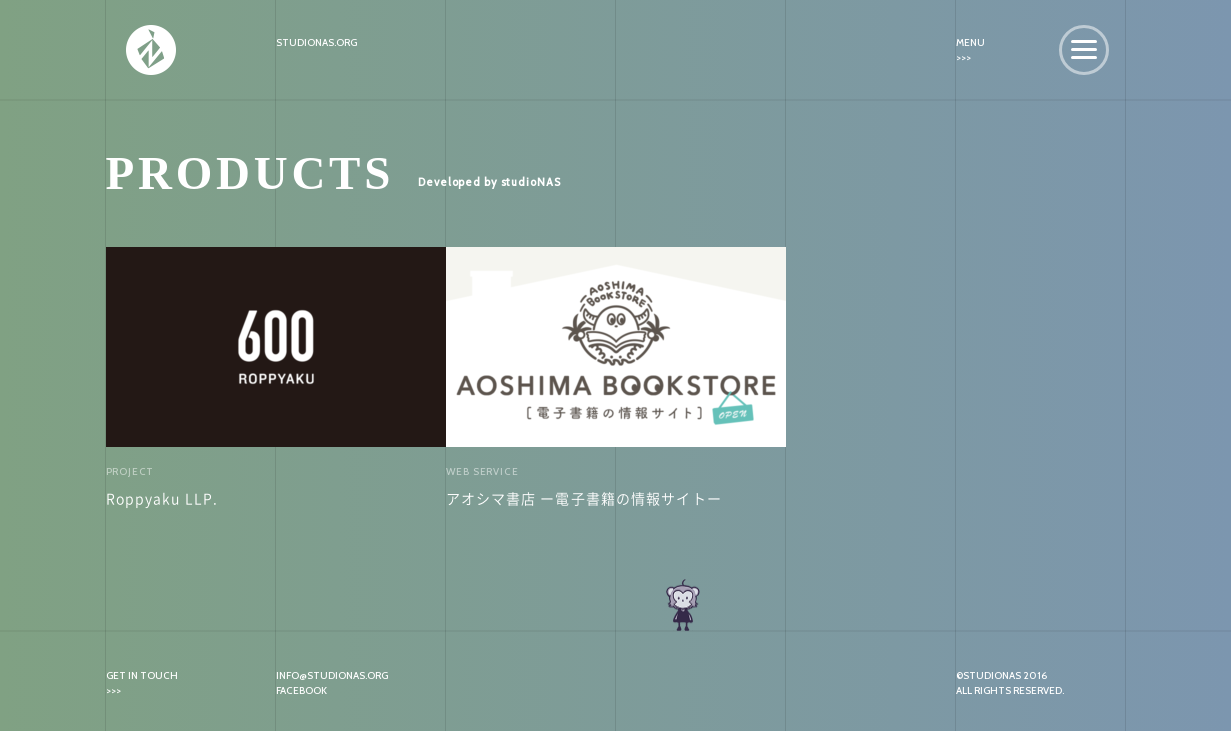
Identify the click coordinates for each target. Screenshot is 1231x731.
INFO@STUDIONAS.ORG (332, 675)
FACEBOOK (301, 690)
